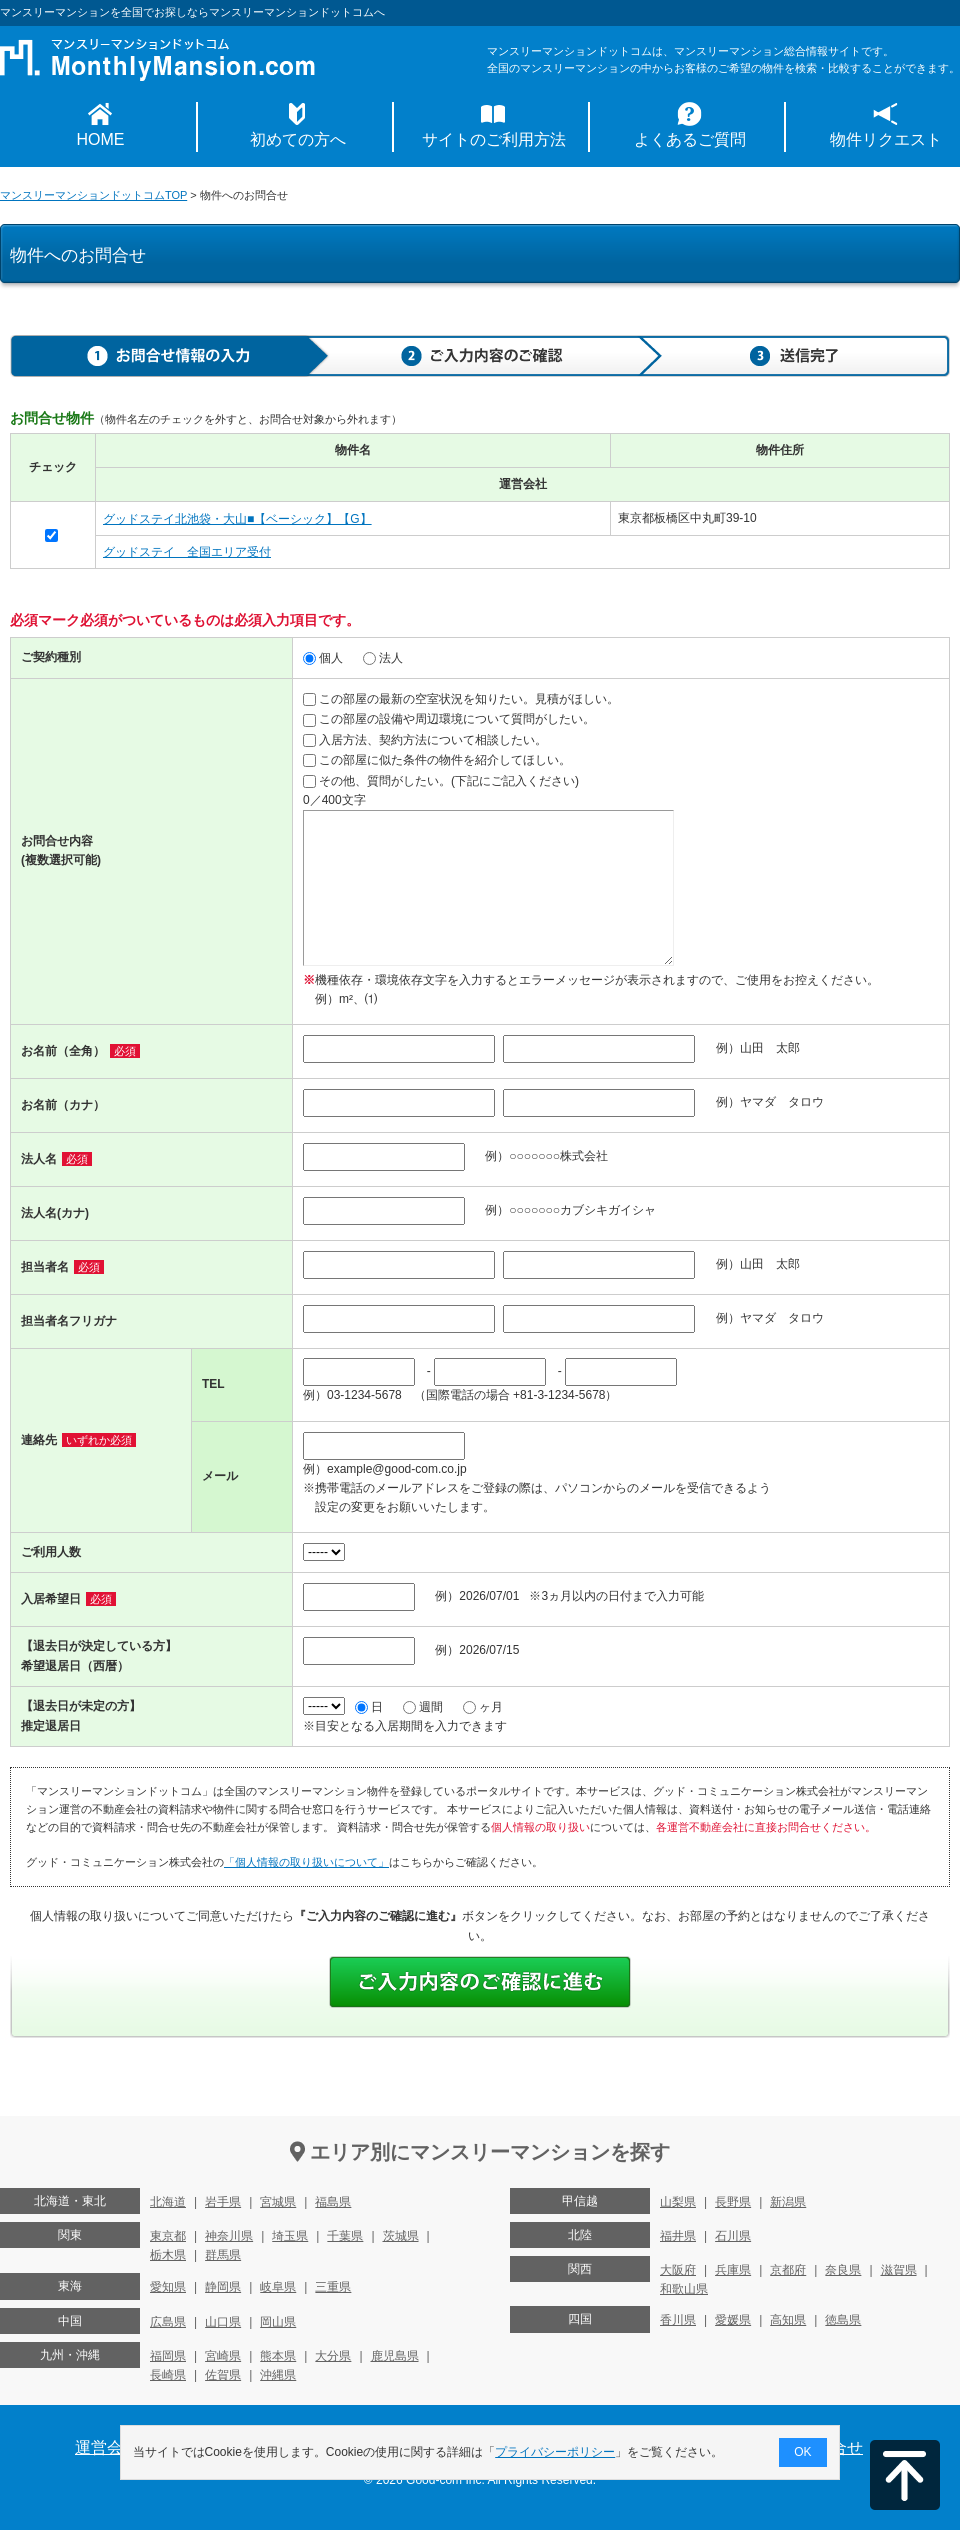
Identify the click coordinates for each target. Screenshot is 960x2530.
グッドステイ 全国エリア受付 (187, 552)
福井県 (678, 2236)
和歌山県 (684, 2289)
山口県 (223, 2322)
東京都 (168, 2236)
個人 (323, 658)
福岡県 (168, 2356)
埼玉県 (290, 2236)
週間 (423, 1707)
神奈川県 (229, 2236)
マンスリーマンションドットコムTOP (93, 195)
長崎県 (168, 2375)
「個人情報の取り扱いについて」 (306, 1862)
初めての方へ (298, 139)
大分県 (333, 2356)
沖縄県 (278, 2375)
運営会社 (107, 2447)
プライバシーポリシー (556, 2452)
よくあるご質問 (690, 139)
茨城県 (401, 2236)
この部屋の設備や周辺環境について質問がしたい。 (449, 719)
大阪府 (678, 2270)
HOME (101, 139)
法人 (383, 658)
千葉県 (345, 2236)
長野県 (733, 2202)
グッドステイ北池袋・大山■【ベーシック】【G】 (237, 519)
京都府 (788, 2270)
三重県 (333, 2287)
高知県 (788, 2320)
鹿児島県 (395, 2356)
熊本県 (278, 2356)
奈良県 (843, 2270)
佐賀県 (223, 2375)
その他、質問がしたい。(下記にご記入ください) (441, 781)
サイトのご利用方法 (494, 139)
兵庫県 (733, 2270)
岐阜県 (278, 2287)
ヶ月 (483, 1707)
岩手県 (223, 2202)
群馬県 (223, 2255)
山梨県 (678, 2202)
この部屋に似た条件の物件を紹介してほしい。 (437, 760)
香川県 (678, 2320)
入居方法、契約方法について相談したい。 (425, 740)
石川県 (733, 2236)
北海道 (168, 2202)
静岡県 (223, 2287)
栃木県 (168, 2255)
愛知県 (168, 2287)
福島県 (333, 2202)
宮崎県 (223, 2356)
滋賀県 (899, 2270)
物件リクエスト (886, 139)
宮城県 (278, 2202)
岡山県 (278, 2322)
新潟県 (788, 2202)
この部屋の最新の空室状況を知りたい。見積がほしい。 (461, 699)
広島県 (168, 2322)
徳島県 (843, 2320)
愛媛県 (733, 2320)
